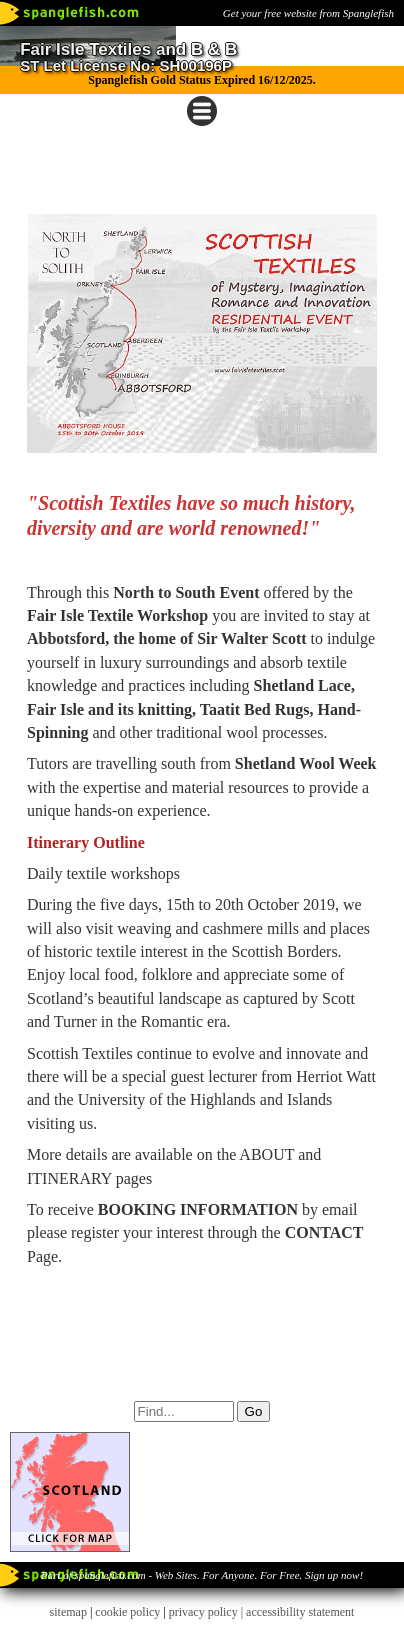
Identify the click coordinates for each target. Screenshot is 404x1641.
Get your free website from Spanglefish (308, 13)
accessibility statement (300, 1612)
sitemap (68, 1612)
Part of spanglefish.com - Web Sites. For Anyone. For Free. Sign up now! (202, 1575)
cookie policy (127, 1612)
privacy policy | (207, 1612)
